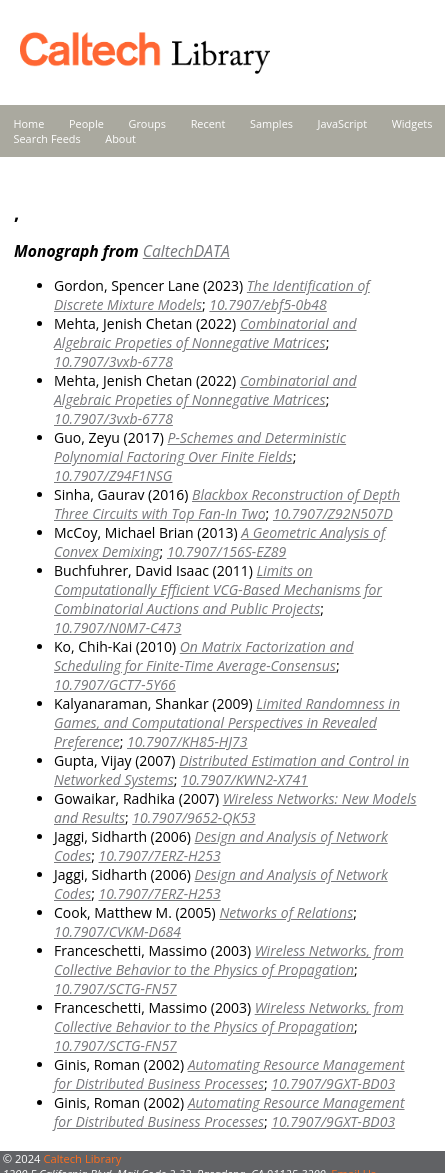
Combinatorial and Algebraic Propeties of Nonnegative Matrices (205, 333)
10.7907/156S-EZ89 (226, 551)
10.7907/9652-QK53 (193, 817)
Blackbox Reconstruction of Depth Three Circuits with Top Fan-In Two (227, 504)
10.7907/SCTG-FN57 (115, 988)
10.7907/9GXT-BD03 (333, 1083)
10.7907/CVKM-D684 (117, 931)
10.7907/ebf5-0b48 (267, 304)
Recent (208, 123)
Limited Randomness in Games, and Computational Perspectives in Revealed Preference (227, 722)
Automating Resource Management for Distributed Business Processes (229, 1074)
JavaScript (342, 123)
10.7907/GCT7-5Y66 (115, 684)
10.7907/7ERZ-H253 (160, 855)
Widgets (412, 123)
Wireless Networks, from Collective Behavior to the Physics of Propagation (229, 960)
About (120, 138)
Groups (147, 123)
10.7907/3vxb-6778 (113, 361)
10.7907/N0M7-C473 (117, 627)
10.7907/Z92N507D (333, 513)
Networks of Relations (286, 912)
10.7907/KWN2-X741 (244, 779)
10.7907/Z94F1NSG (113, 475)
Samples (271, 123)
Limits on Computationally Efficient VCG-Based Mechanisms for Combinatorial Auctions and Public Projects (218, 589)
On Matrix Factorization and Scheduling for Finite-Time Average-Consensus (204, 656)
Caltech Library (82, 1158)
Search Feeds (47, 138)
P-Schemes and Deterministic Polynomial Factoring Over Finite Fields (200, 447)
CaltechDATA (186, 251)
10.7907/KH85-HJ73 (187, 741)
